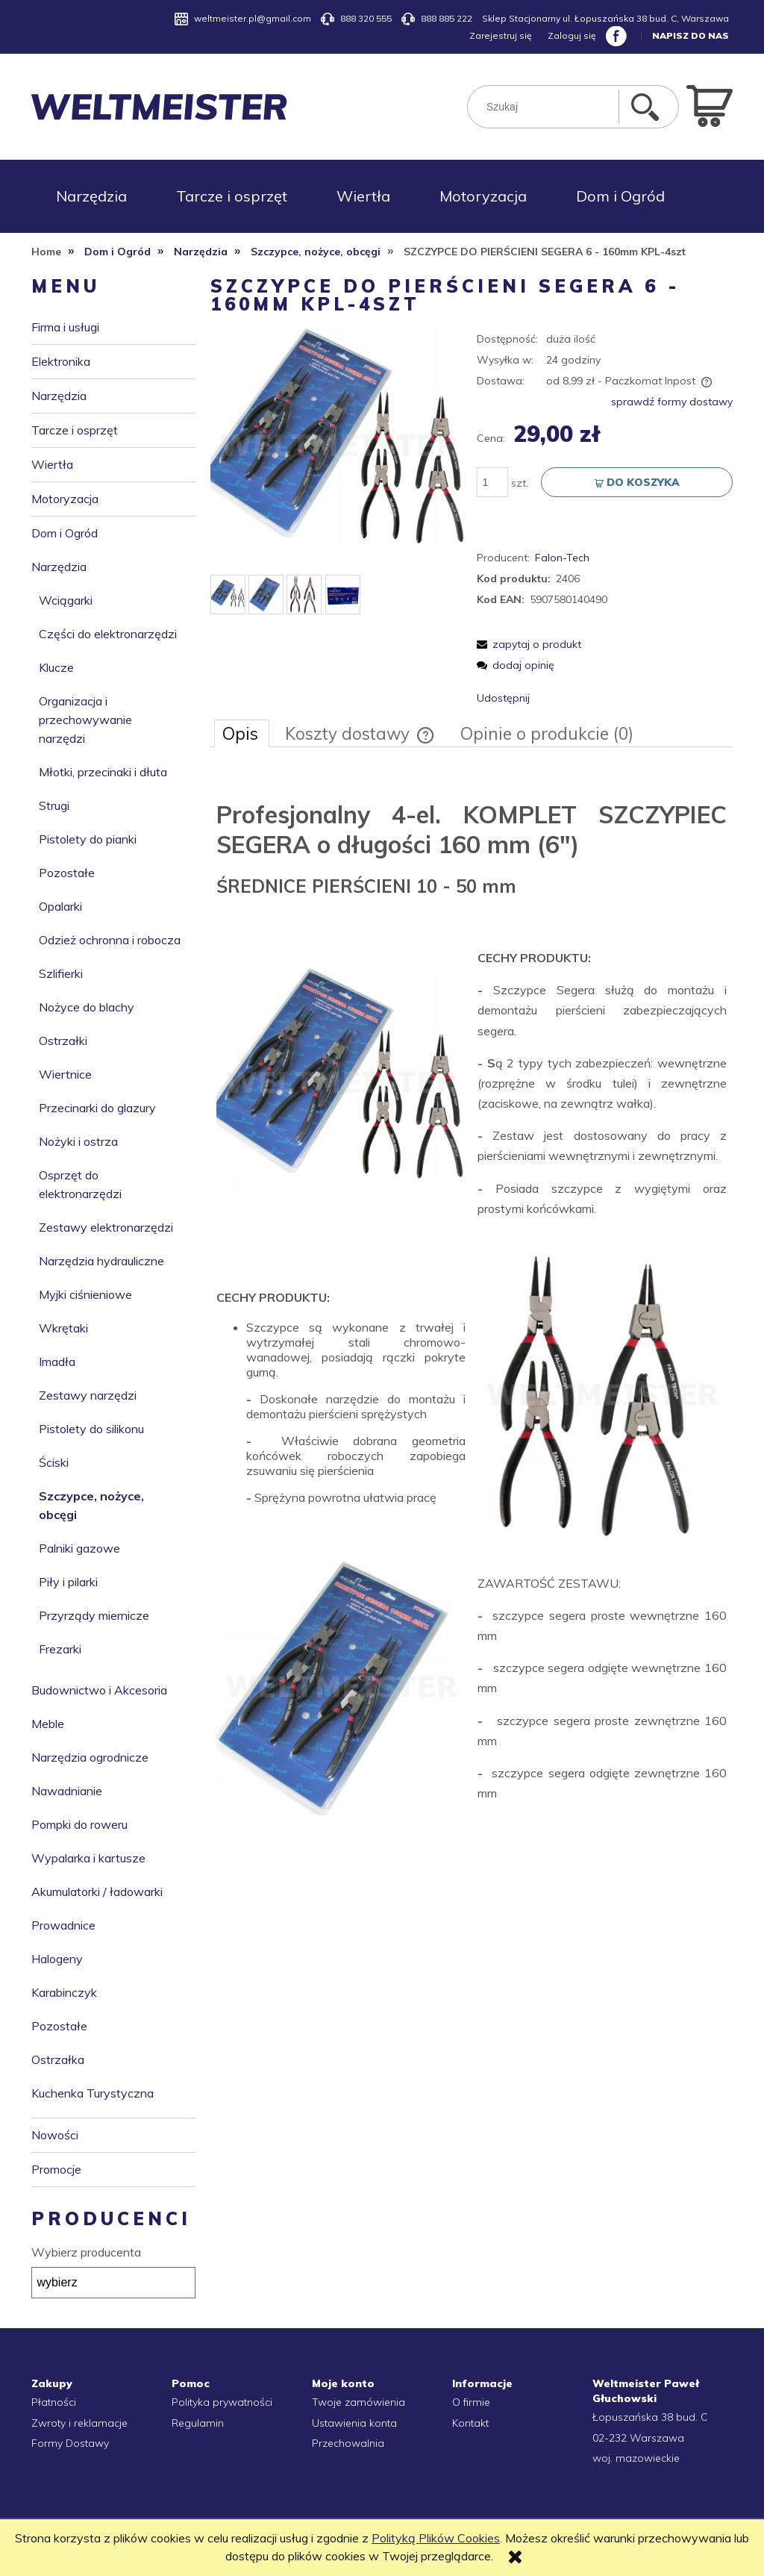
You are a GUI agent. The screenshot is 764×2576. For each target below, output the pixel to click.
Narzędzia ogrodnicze (89, 1757)
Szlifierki (61, 973)
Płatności (53, 2402)
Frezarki (60, 1648)
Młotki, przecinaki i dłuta (103, 771)
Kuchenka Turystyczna (92, 2093)
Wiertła (52, 464)
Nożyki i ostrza (78, 1141)
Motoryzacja (64, 498)
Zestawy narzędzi (88, 1395)
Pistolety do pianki (88, 839)
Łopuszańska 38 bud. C (650, 2417)
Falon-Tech (562, 557)
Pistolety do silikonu (91, 1428)
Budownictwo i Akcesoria (99, 1689)
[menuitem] (91, 196)
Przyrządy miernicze (94, 1615)
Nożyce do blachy (86, 1006)
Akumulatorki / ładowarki (97, 1891)
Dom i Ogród (64, 533)
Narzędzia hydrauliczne (101, 1260)
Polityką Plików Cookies (436, 2537)
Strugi (54, 805)
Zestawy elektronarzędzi (106, 1227)
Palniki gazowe (79, 1548)
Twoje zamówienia (358, 2402)
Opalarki (60, 906)
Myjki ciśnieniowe (85, 1294)
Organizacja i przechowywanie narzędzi (85, 719)
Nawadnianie (66, 1790)
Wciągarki (66, 600)
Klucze (56, 667)
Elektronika (60, 361)
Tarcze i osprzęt (74, 429)
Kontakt (470, 2423)
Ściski (54, 1462)
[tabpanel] (471, 1299)
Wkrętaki (63, 1327)
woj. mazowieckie (636, 2458)
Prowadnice (63, 1925)
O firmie (471, 2402)
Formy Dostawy (70, 2443)
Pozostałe (67, 872)
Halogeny (57, 1958)
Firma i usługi (65, 326)
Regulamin (198, 2423)
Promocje (56, 2169)
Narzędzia (59, 395)
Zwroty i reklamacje (79, 2423)
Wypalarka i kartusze (88, 1857)
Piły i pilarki (68, 1581)
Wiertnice (65, 1074)
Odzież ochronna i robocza (110, 939)
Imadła (57, 1361)
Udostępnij (503, 698)
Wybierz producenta (86, 2252)
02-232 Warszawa (638, 2438)
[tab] (241, 733)
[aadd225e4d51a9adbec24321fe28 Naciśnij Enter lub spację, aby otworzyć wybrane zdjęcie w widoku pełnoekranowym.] (338, 446)
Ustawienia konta (354, 2423)
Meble (47, 1723)
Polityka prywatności (222, 2402)
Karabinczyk (64, 1992)
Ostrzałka (57, 2059)
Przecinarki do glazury (97, 1107)
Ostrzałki (63, 1040)
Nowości (54, 2134)
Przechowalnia (348, 2443)
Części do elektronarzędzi (108, 633)
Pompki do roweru (79, 1824)
